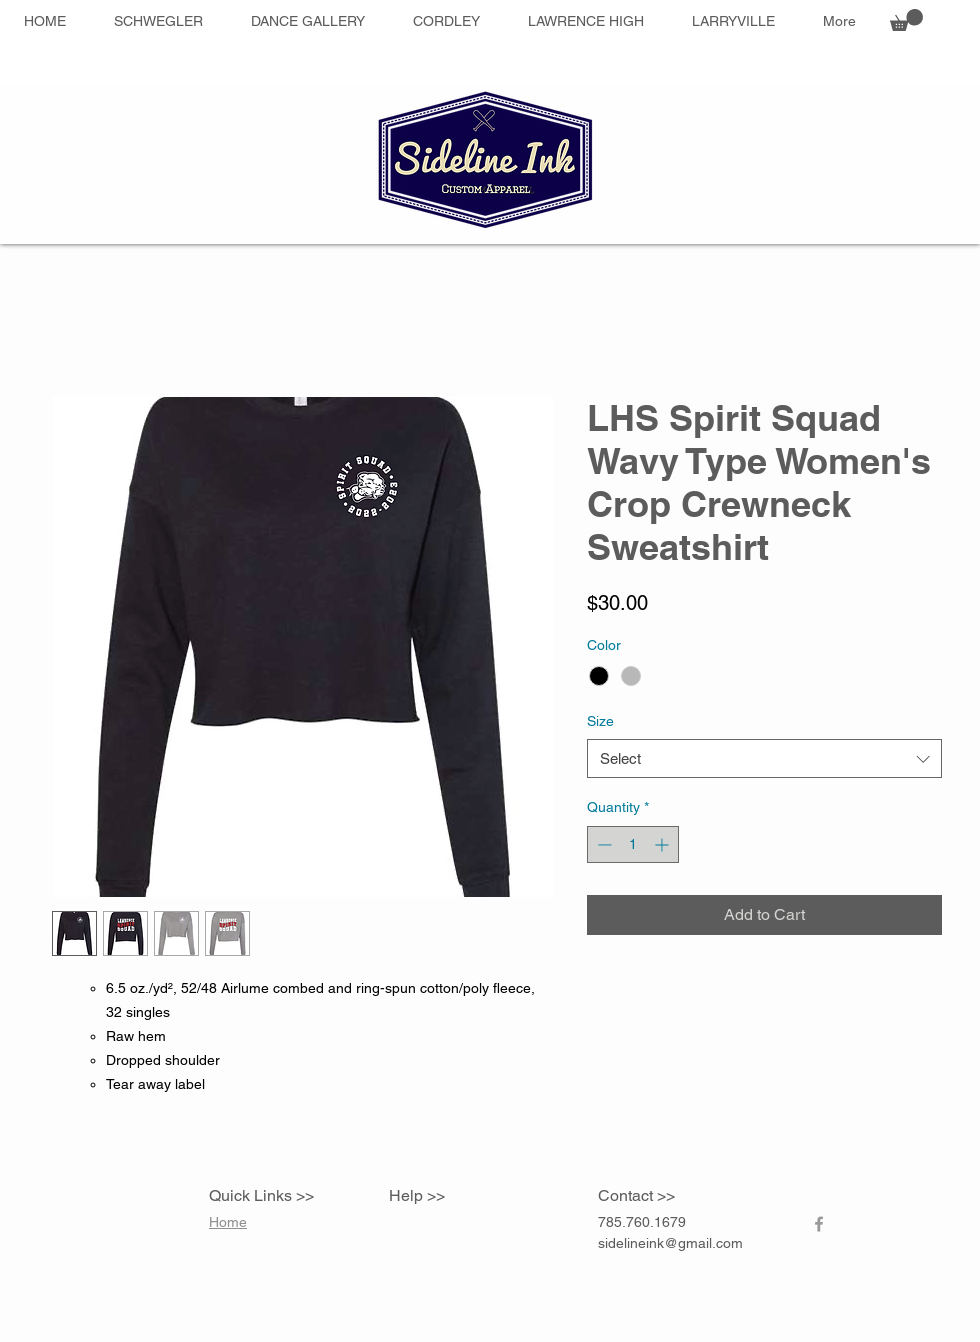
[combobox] (764, 758)
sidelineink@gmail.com (670, 1243)
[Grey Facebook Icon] (819, 1224)
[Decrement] (602, 844)
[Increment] (663, 844)
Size (600, 721)
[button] (906, 20)
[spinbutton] (633, 844)
